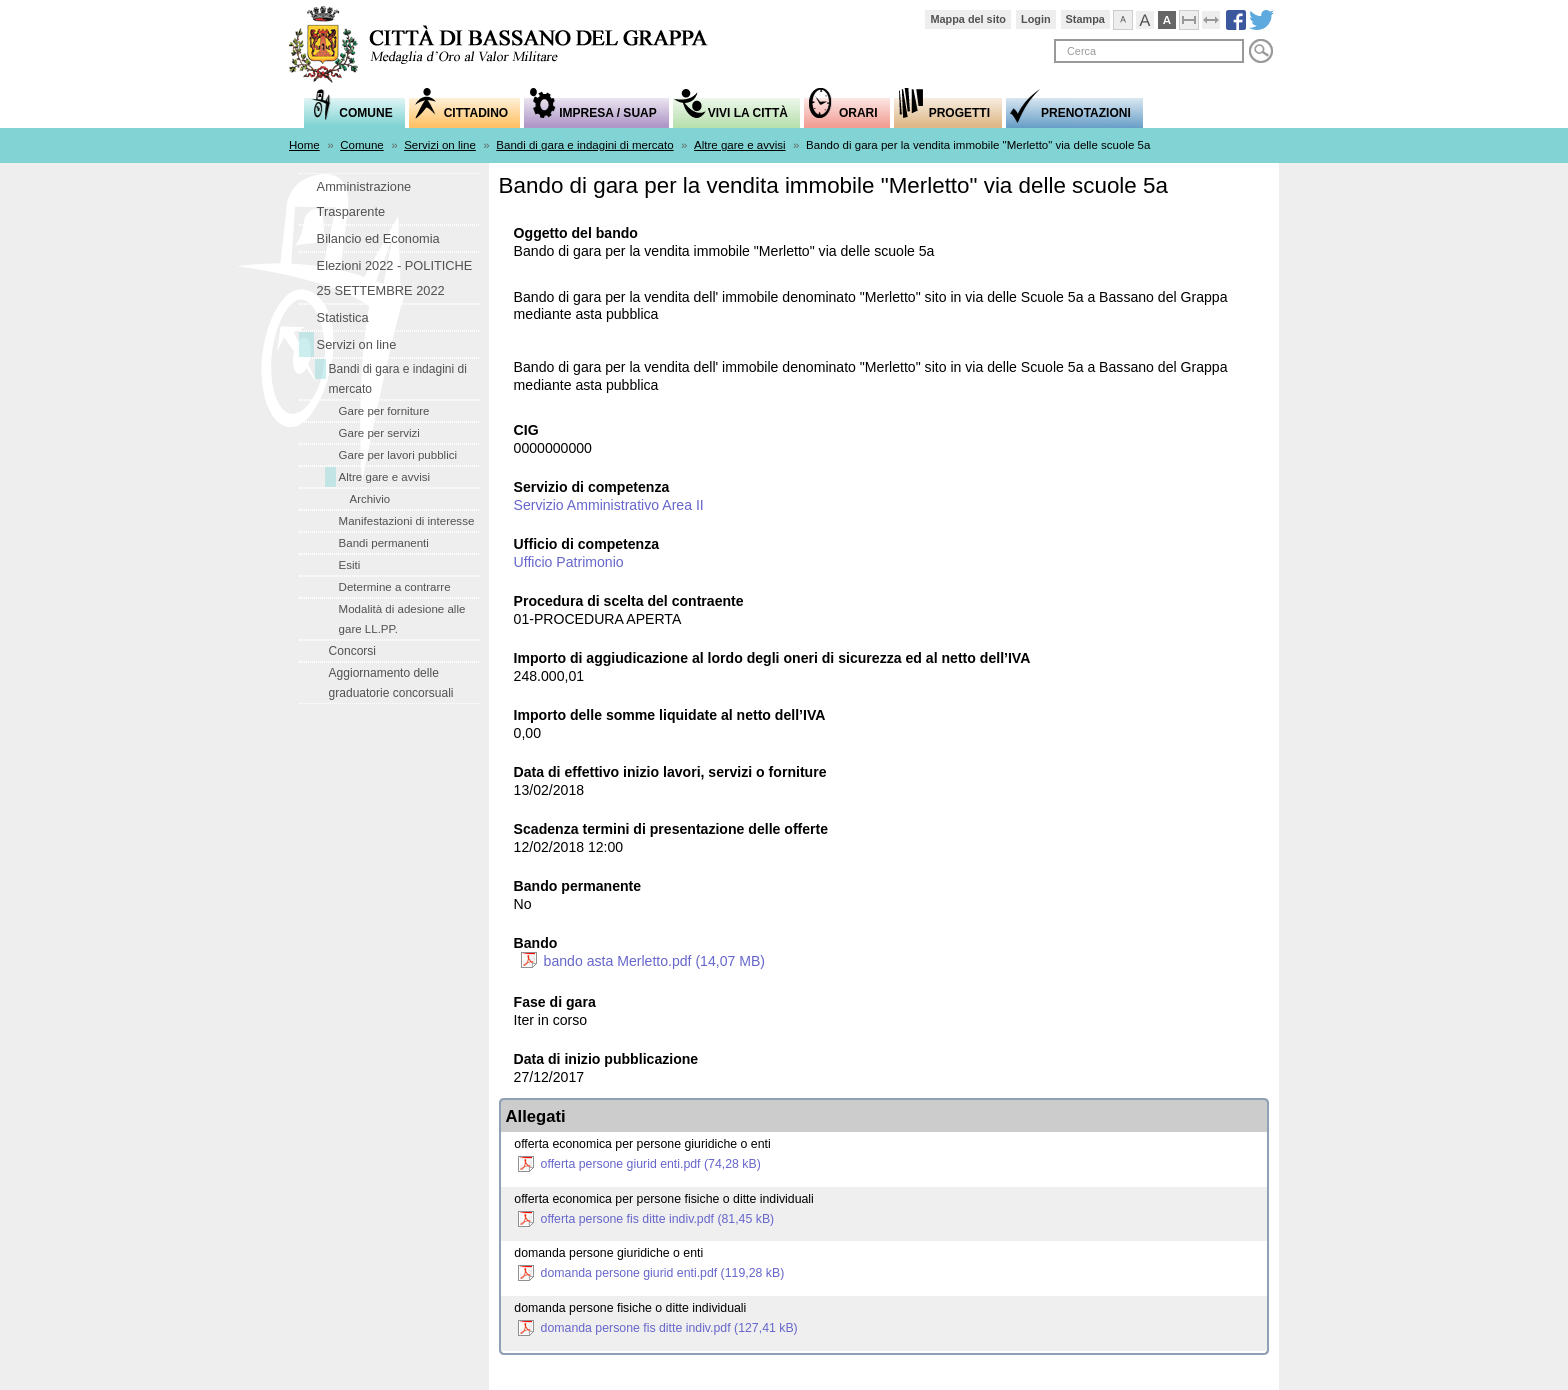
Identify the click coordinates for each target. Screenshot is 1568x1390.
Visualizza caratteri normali (1132, 17)
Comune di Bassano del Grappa (509, 46)
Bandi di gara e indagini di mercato (584, 145)
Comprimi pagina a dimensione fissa (1198, 17)
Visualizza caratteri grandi (1154, 17)
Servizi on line (440, 145)
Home (304, 145)
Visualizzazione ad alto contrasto (1176, 17)
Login (1036, 19)
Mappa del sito (968, 19)
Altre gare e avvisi (740, 145)
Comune (362, 145)
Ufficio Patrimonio (569, 562)
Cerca (1261, 51)
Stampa (1085, 19)
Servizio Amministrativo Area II (609, 505)
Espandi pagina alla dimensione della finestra (1220, 17)
